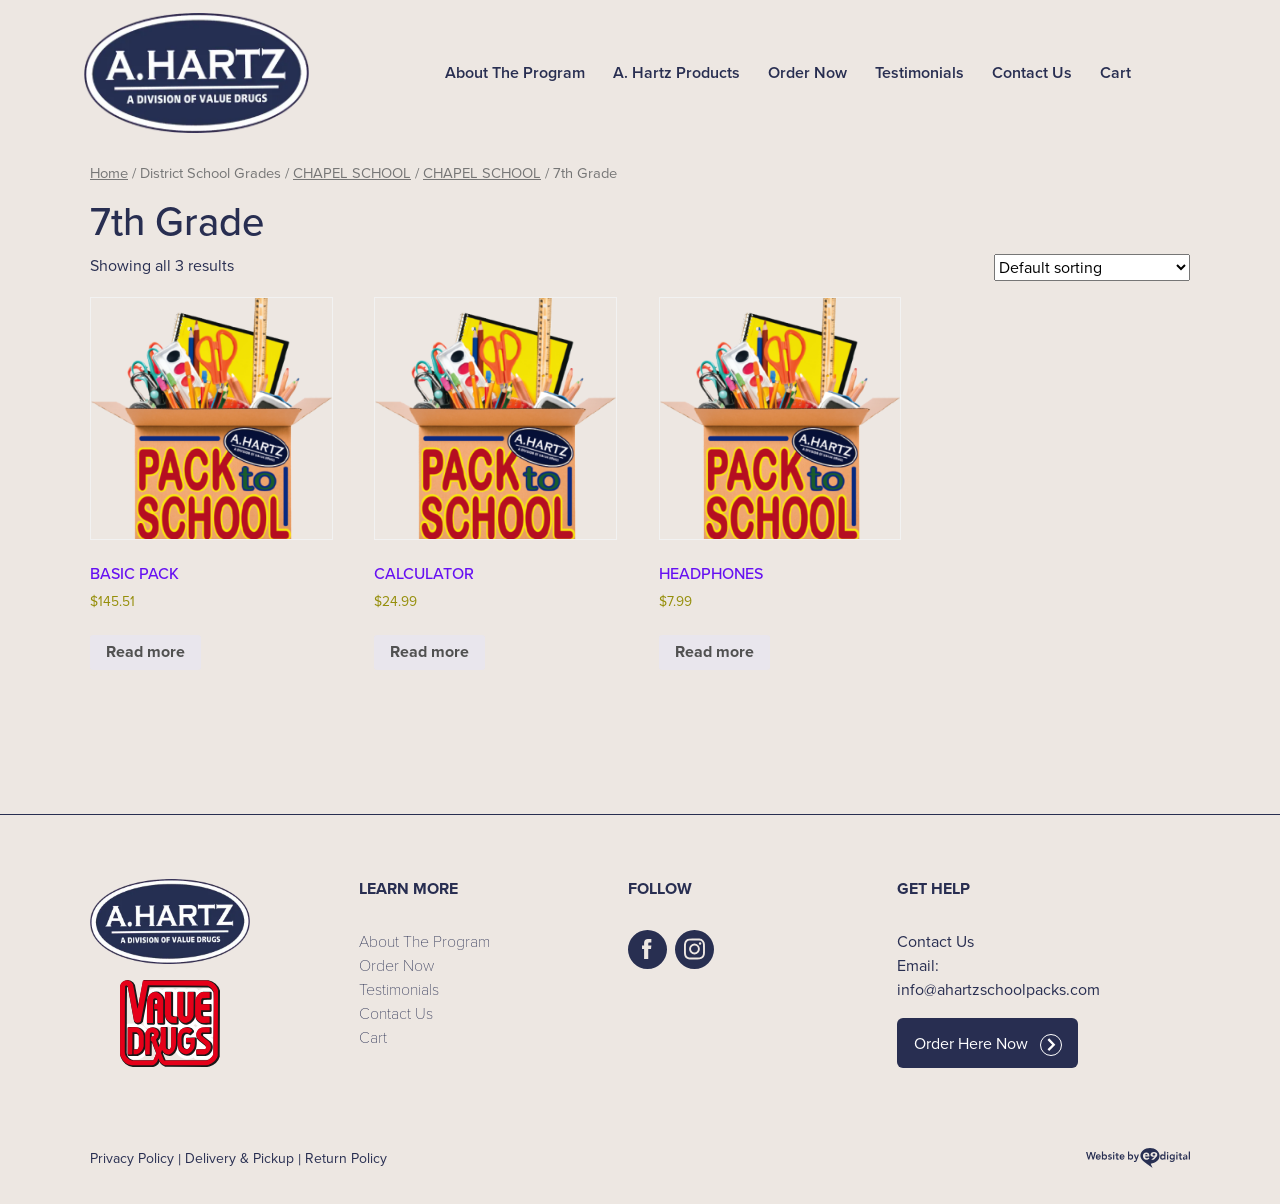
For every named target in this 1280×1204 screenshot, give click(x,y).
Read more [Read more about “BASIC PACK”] (145, 651)
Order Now (807, 72)
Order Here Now (988, 1044)
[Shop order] (1092, 267)
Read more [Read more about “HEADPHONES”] (714, 651)
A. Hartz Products (676, 72)
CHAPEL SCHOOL (352, 173)
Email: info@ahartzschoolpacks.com (998, 977)
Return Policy (346, 1158)
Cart (1115, 72)
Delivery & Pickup (239, 1158)
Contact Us (1032, 72)
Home (109, 173)
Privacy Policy (132, 1158)
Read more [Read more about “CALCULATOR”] (429, 651)
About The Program (515, 72)
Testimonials (919, 72)
